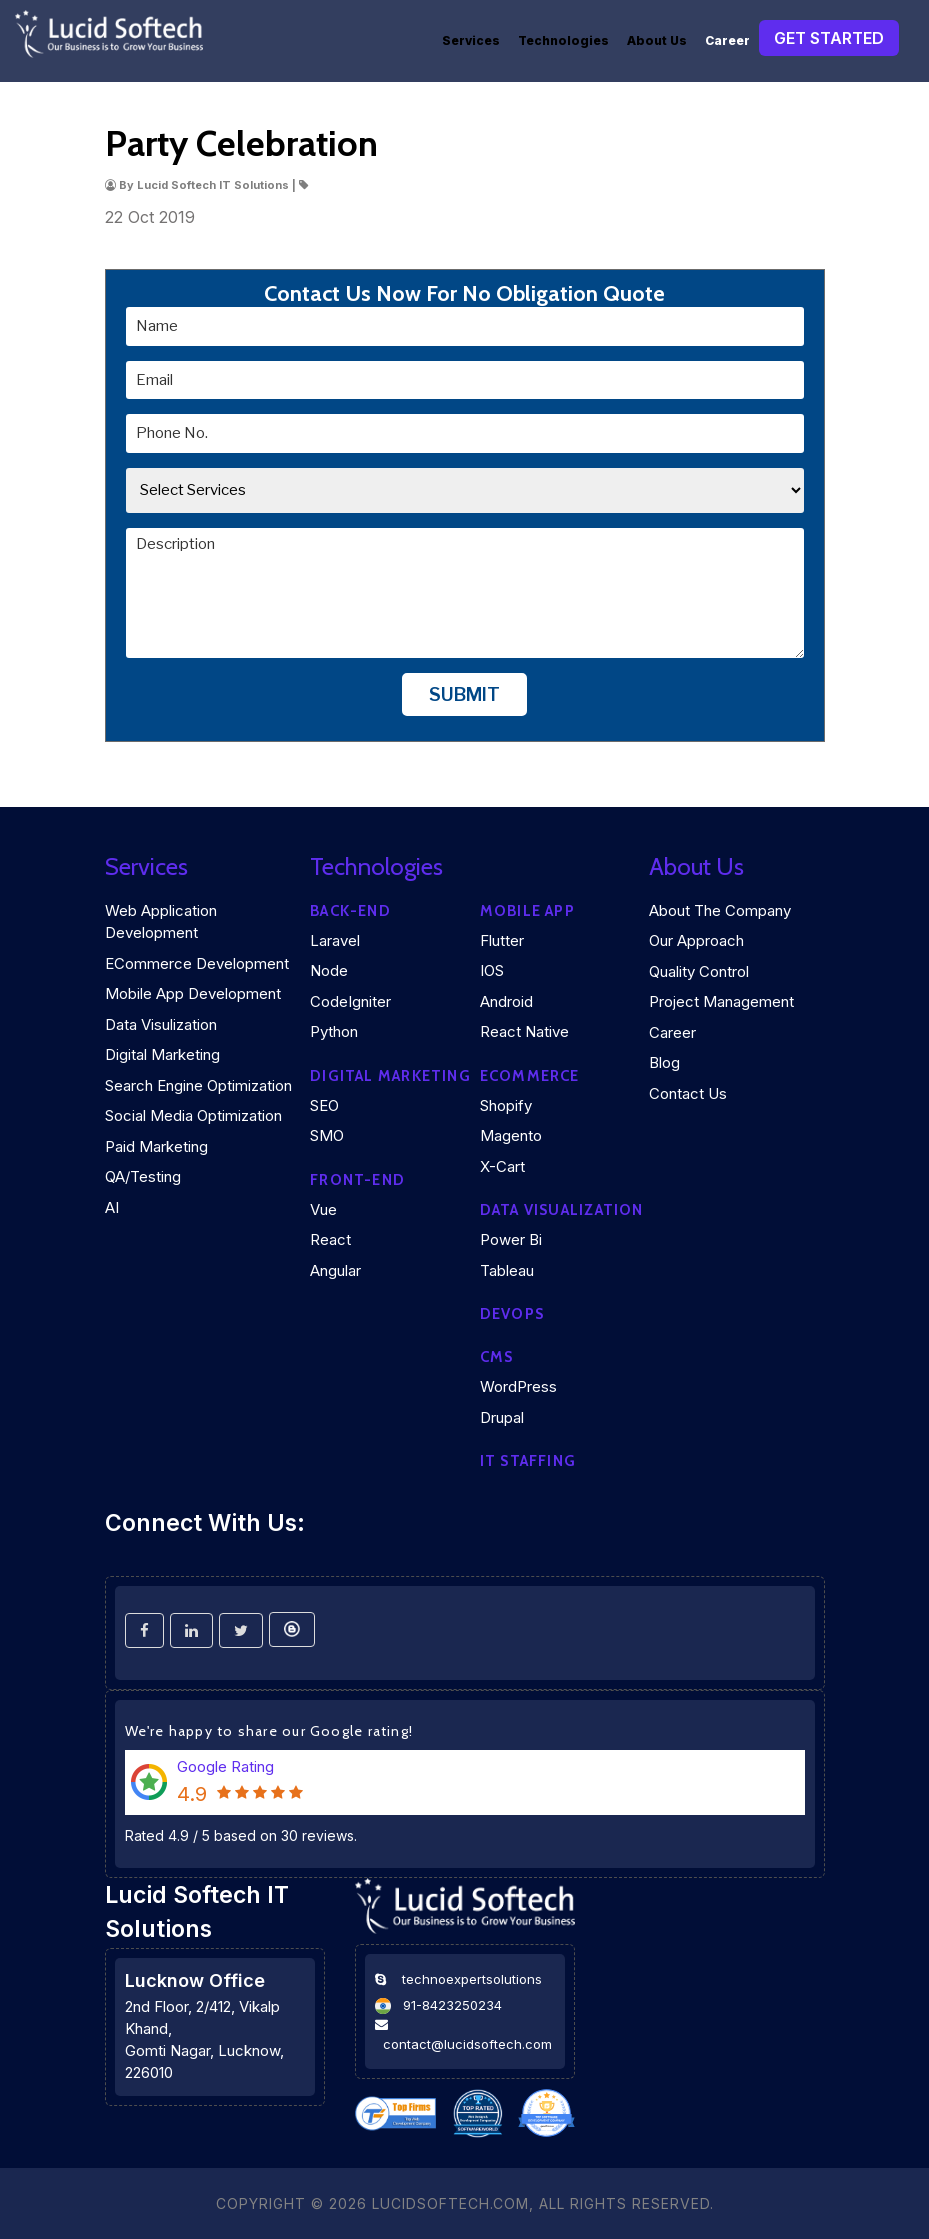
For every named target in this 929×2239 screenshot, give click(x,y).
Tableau (507, 1270)
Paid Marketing (156, 1146)
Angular (335, 1270)
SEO (324, 1105)
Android (506, 1001)
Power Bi (511, 1239)
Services (471, 40)
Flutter (502, 940)
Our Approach (696, 940)
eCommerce (530, 1076)
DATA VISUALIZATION (562, 1210)
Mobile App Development (193, 993)
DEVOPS (512, 1314)
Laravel (335, 940)
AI (112, 1207)
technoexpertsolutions (472, 1979)
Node (329, 970)
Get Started (829, 38)
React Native (524, 1031)
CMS (497, 1357)
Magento (511, 1135)
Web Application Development (161, 922)
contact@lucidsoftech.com (467, 2044)
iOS (492, 970)
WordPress (518, 1386)
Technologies (563, 40)
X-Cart (502, 1166)
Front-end (357, 1180)
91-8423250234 (452, 2005)
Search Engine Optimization (198, 1085)
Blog (664, 1062)
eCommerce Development (197, 963)
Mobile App (527, 911)
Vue (323, 1209)
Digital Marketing (162, 1054)
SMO (327, 1135)
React (330, 1239)
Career (727, 40)
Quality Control (699, 971)
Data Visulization (161, 1024)
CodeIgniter (350, 1001)
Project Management (721, 1001)
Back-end (350, 911)
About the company (720, 910)
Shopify (506, 1105)
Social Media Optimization (193, 1115)
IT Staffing (528, 1461)
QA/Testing (143, 1176)
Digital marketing (390, 1076)
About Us (657, 40)
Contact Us (688, 1093)
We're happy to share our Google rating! (269, 1731)
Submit (464, 694)
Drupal (502, 1417)
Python (334, 1031)
